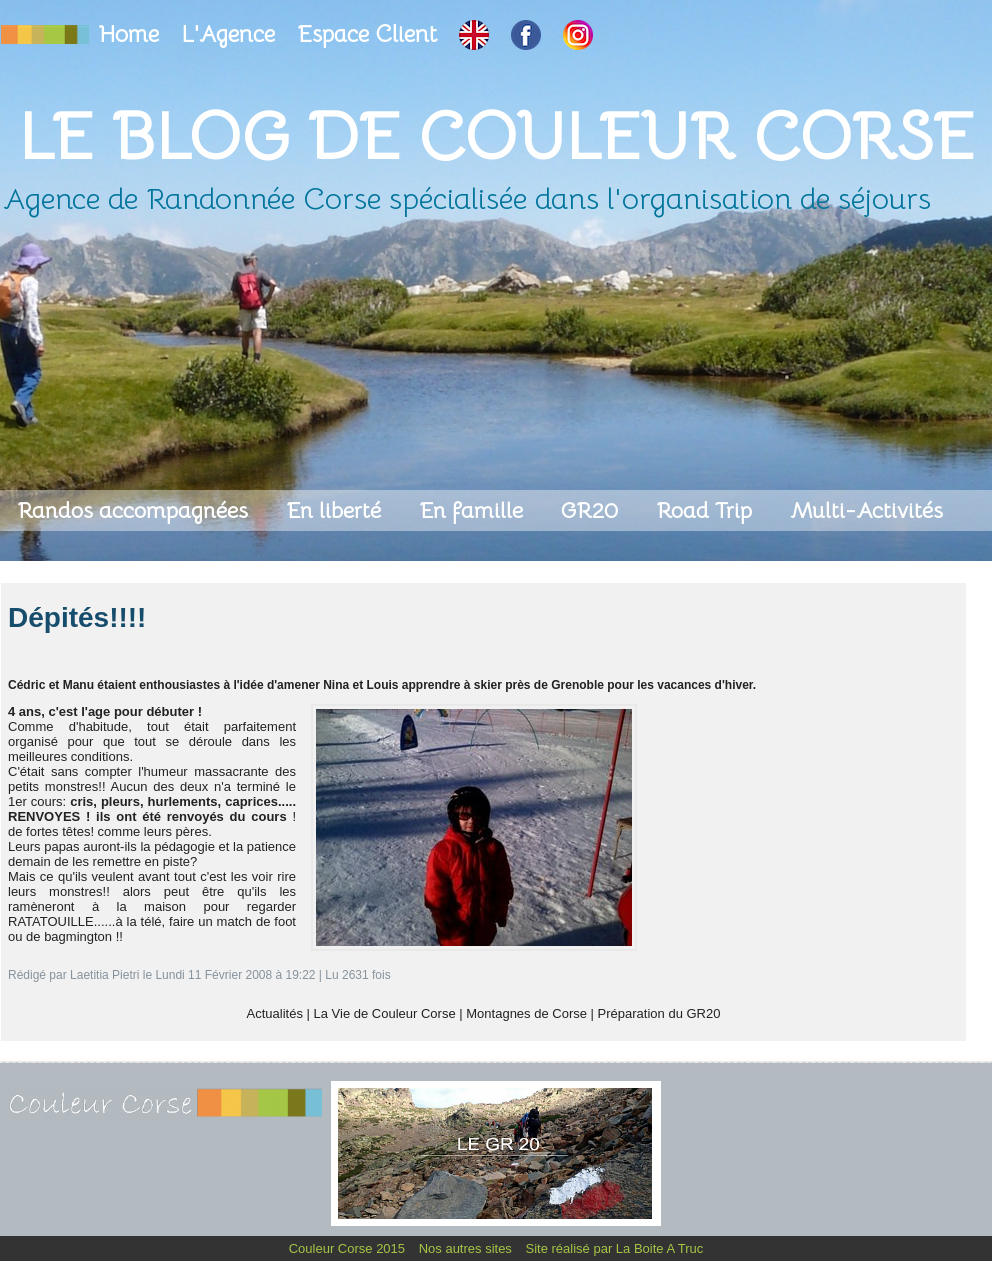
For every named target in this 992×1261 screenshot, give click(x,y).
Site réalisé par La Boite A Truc (615, 1248)
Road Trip (707, 510)
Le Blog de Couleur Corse (496, 136)
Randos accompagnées (135, 510)
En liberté (336, 510)
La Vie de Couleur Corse (385, 1013)
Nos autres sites (467, 1248)
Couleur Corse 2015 (349, 1248)
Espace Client (370, 34)
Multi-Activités (866, 510)
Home (132, 34)
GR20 (592, 510)
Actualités (275, 1013)
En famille (474, 510)
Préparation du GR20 (659, 1013)
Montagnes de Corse (526, 1013)
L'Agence (231, 34)
